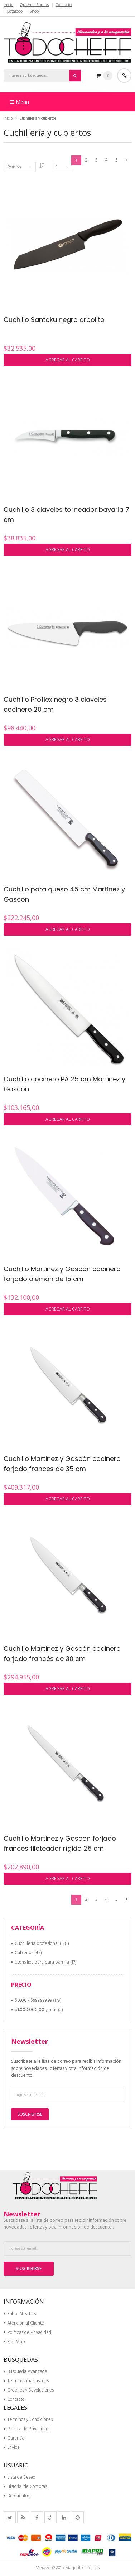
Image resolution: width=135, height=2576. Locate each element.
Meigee (42, 2568)
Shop (34, 11)
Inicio (8, 5)
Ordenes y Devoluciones (29, 2390)
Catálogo (15, 11)
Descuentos (16, 2496)
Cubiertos (24, 1953)
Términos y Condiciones (28, 2419)
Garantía (14, 2438)
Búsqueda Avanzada (25, 2371)
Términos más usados (26, 2381)
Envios (11, 2447)
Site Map (14, 2342)
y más (36, 2010)
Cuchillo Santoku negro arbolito (54, 319)
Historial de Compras (25, 2486)
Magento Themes (82, 2568)
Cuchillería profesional (37, 1943)
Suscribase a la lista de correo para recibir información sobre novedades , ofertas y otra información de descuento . (66, 2068)
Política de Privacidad (26, 2429)
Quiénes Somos (34, 5)
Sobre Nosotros (20, 2314)
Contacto (64, 5)
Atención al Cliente (24, 2323)
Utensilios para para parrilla (42, 1962)
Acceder (124, 75)
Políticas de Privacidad (27, 2332)
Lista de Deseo (19, 2477)
